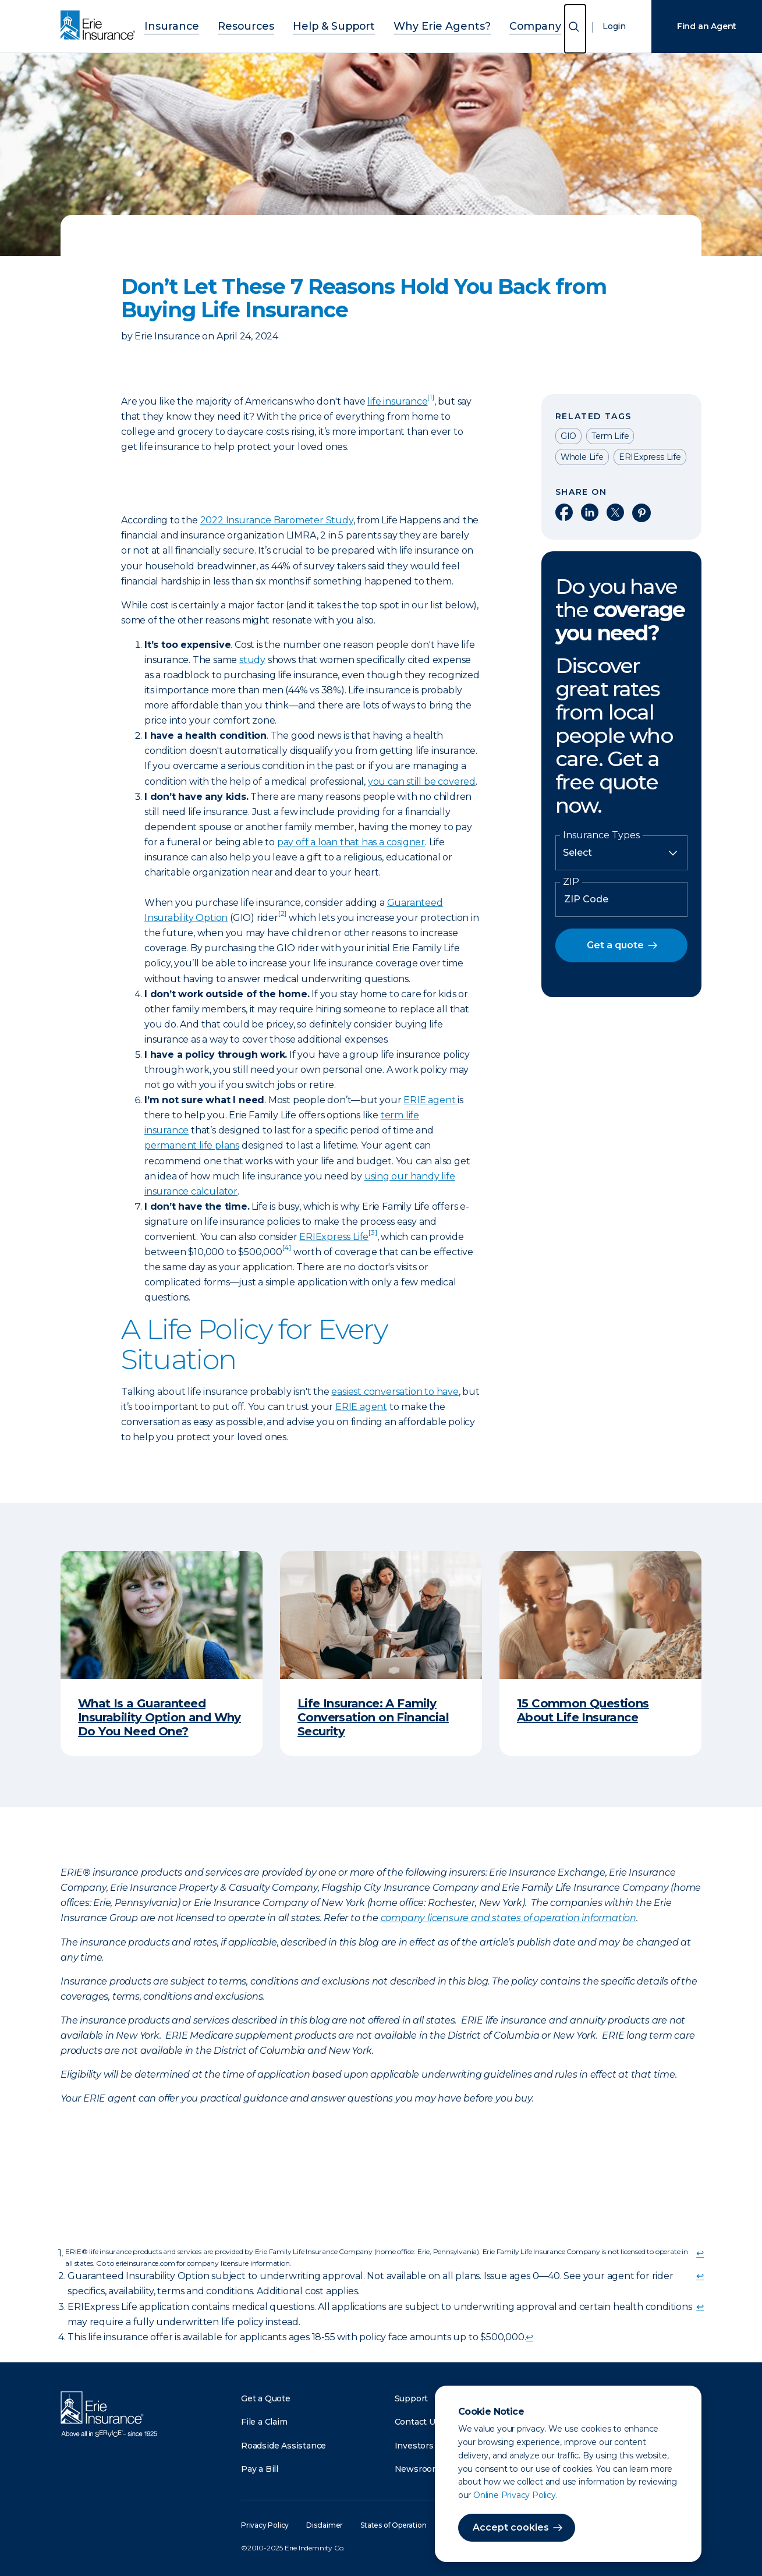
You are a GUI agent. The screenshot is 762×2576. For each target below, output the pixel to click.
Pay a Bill (259, 2469)
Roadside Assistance (283, 2445)
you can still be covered (422, 781)
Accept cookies (511, 2527)
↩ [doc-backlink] (700, 2253)
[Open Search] (575, 29)
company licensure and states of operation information (508, 1917)
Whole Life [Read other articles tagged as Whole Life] (582, 457)
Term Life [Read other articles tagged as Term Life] (610, 436)
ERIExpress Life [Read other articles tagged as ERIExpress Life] (650, 457)
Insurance (203, 25)
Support (411, 2398)
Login (614, 26)
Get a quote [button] (615, 945)
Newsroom (417, 2469)
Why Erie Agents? (427, 25)
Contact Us (417, 2421)
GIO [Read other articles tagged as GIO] (568, 436)
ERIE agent (429, 1099)
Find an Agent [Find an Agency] (706, 26)
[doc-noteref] (282, 917)
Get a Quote (265, 2398)
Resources (264, 25)
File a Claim (264, 2421)
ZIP (571, 882)
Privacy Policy (265, 2525)
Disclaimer (324, 2525)
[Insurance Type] (621, 853)
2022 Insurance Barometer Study (276, 520)
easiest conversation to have (394, 1391)
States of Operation (393, 2525)
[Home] (101, 26)
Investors (414, 2445)
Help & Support (338, 25)
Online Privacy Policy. (515, 2495)
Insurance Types (601, 835)
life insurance (400, 401)
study (252, 659)
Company (504, 25)
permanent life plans (191, 1145)
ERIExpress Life (338, 1236)
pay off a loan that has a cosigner (351, 842)
